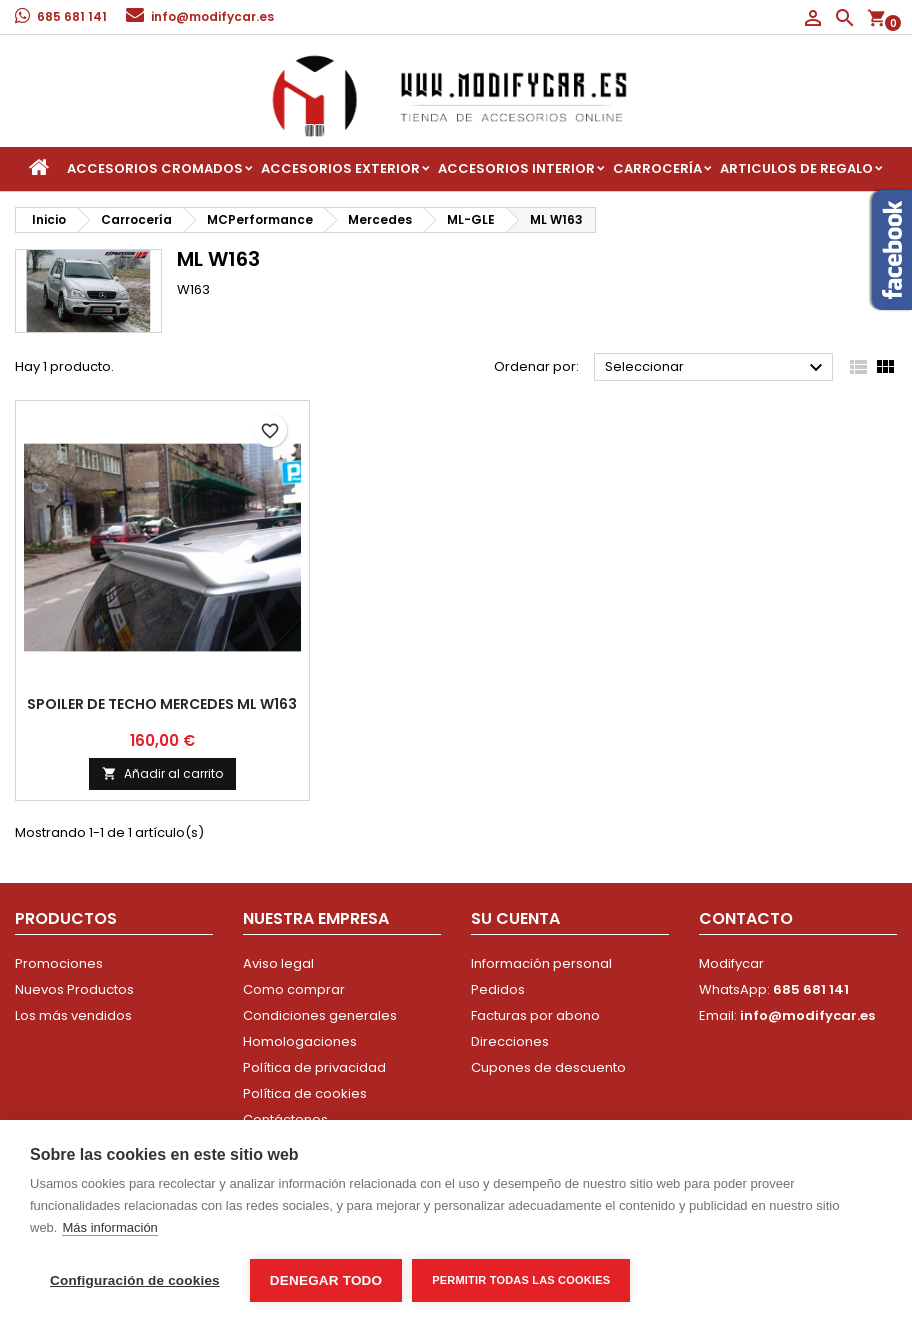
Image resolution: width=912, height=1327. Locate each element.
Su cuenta (515, 918)
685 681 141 (72, 16)
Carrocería (657, 168)
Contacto (746, 918)
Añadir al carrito (162, 773)
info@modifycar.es (212, 16)
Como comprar (294, 989)
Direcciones (510, 1041)
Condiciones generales (320, 1015)
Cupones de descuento (548, 1067)
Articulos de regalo (796, 168)
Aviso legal (278, 963)
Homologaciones (300, 1041)
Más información (109, 1227)
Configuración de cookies (135, 1280)
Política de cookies (305, 1093)
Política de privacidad (314, 1067)
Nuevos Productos (74, 989)
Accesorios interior (516, 168)
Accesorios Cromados (155, 168)
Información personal (541, 963)
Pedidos (498, 989)
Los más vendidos (73, 1015)
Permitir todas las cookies (521, 1280)
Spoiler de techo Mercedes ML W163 (162, 704)
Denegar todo (326, 1280)
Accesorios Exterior (340, 168)
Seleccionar (716, 368)
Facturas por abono (535, 1015)
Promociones (59, 963)
